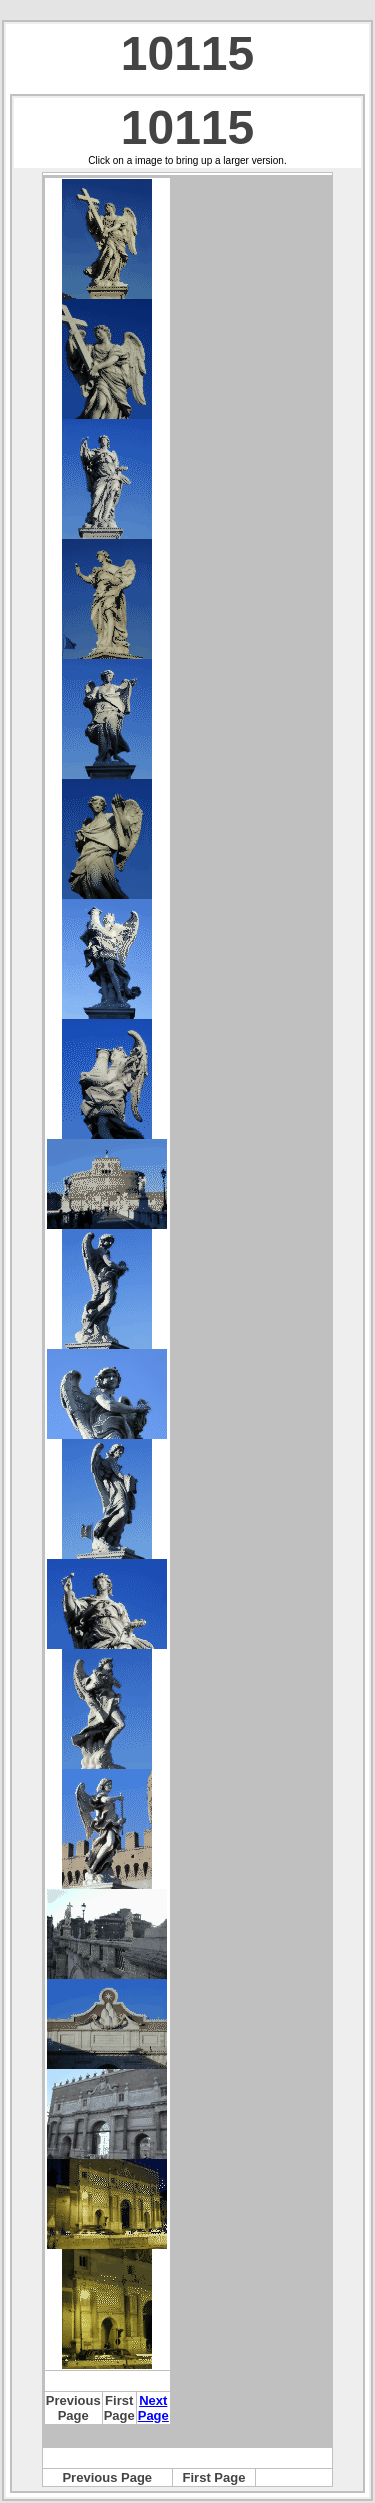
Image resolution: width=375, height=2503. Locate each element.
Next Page (153, 2408)
